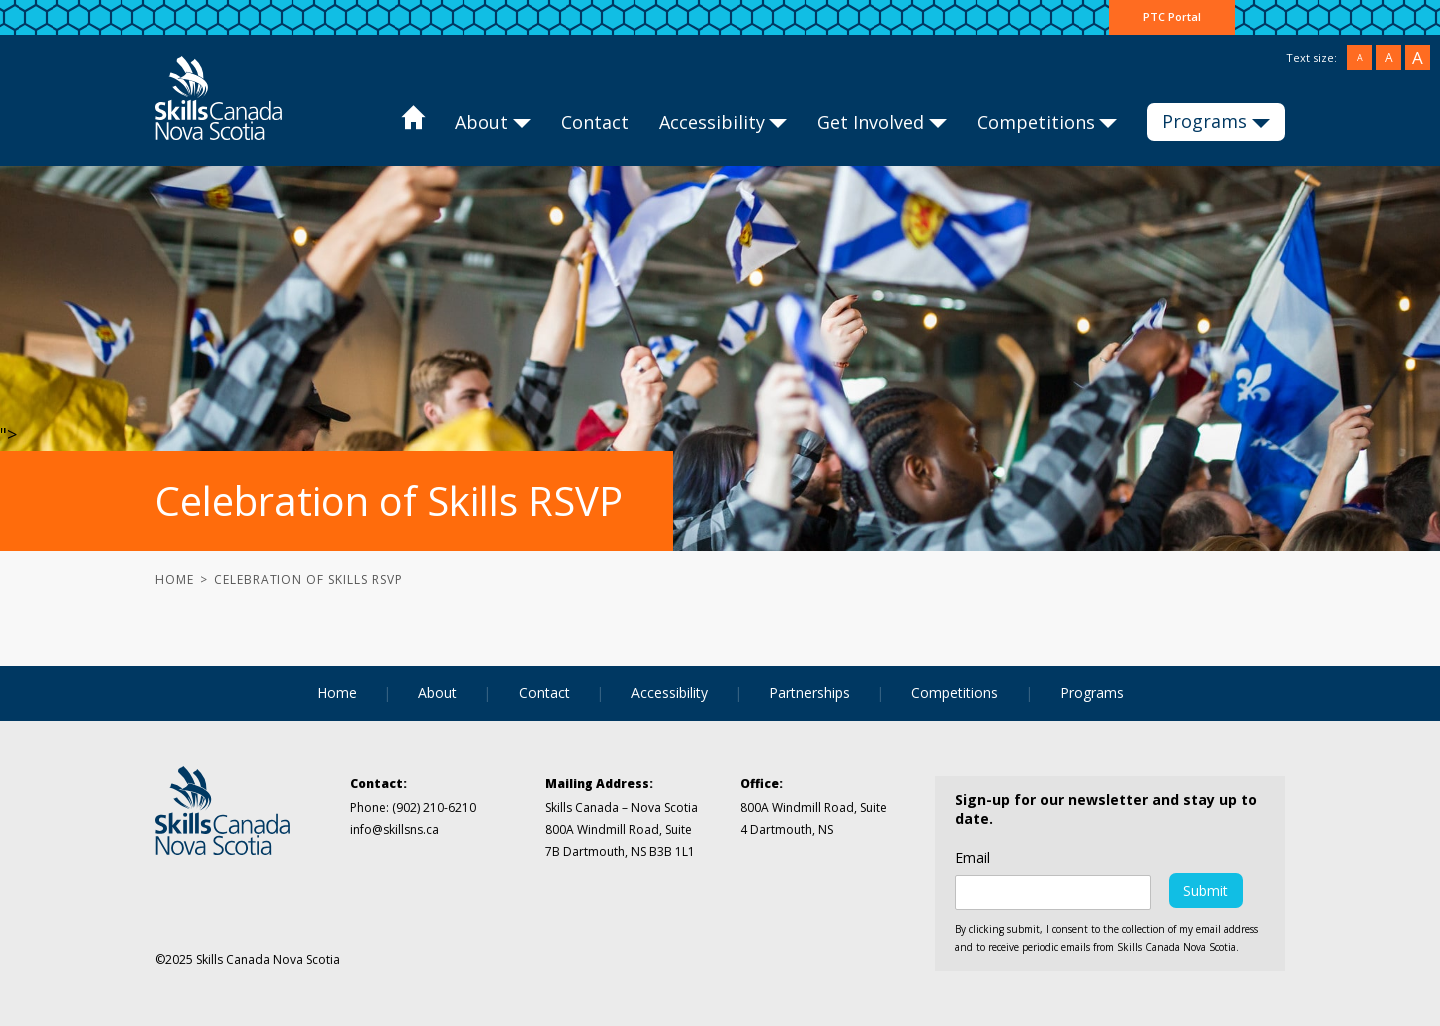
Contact (595, 122)
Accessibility (712, 122)
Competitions (1036, 122)
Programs (1204, 121)
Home (412, 123)
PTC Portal (1172, 16)
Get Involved (870, 122)
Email (972, 858)
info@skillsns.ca (394, 829)
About (481, 122)
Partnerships (809, 692)
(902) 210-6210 (434, 807)
